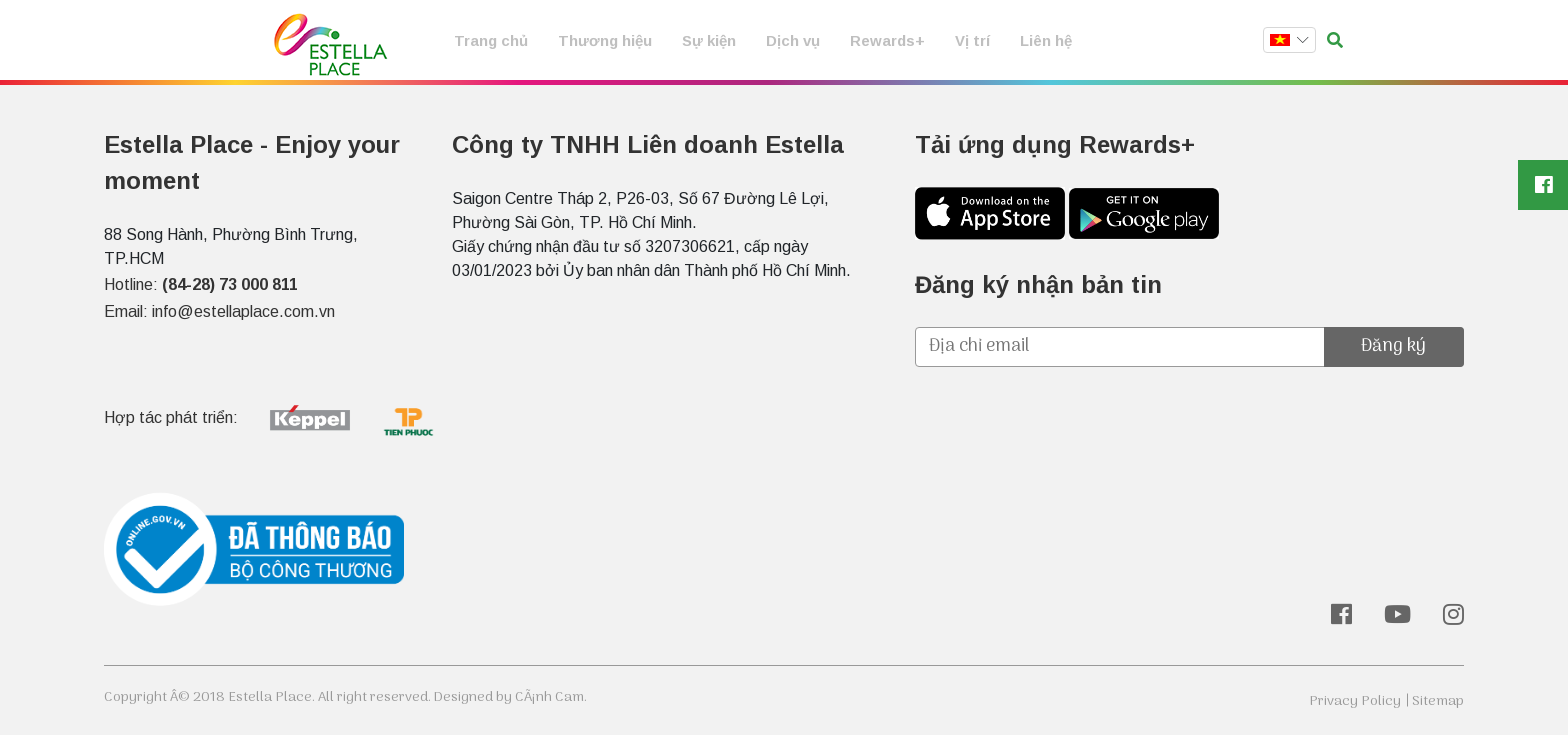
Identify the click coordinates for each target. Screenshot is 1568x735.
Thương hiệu (605, 40)
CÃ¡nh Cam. (551, 697)
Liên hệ (1046, 40)
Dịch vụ (793, 40)
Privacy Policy (1355, 701)
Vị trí (972, 40)
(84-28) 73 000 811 (230, 284)
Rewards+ (887, 40)
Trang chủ (491, 40)
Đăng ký (1393, 346)
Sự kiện (709, 40)
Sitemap (1438, 701)
